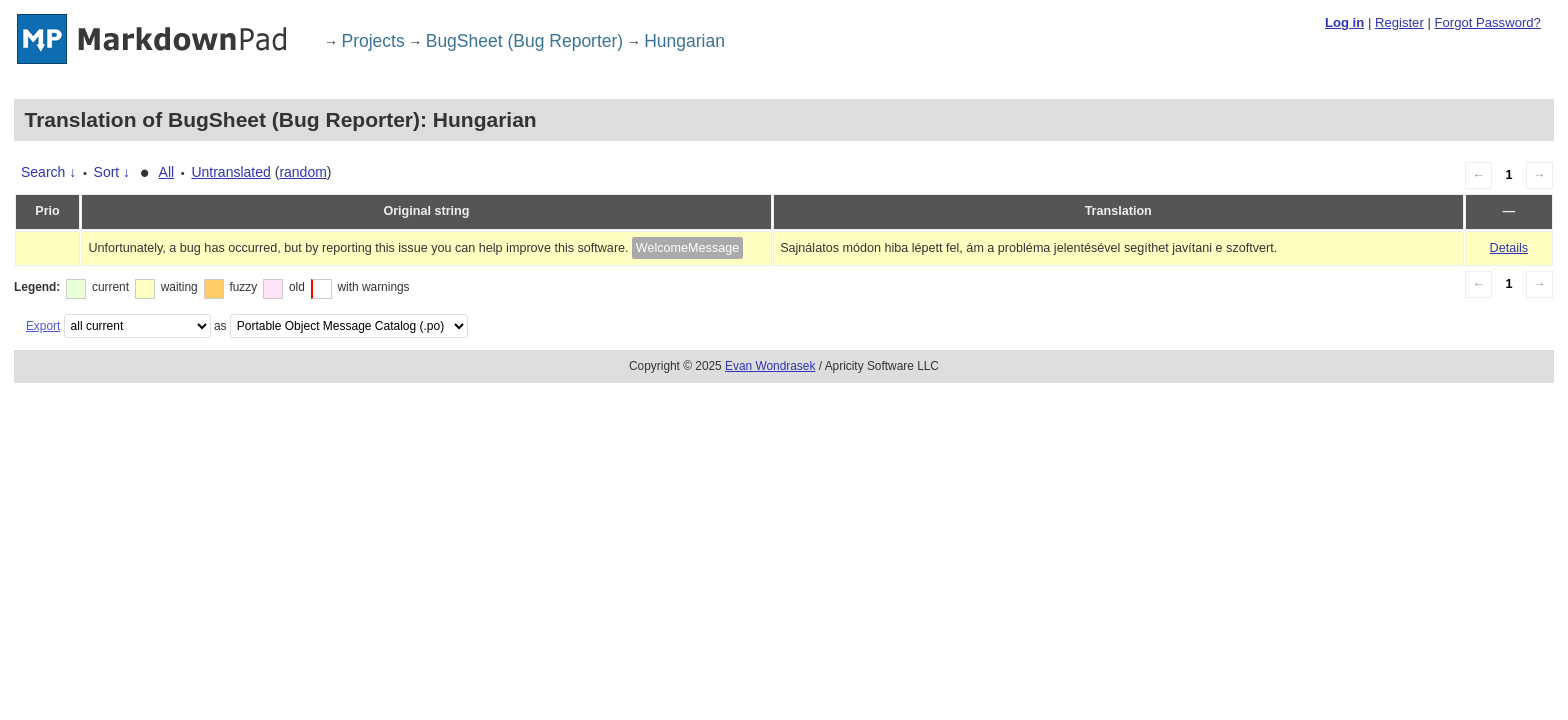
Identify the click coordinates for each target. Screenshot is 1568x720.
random (302, 172)
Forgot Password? (1487, 22)
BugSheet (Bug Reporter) (524, 41)
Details (1509, 248)
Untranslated (230, 172)
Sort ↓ (112, 172)
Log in (1344, 22)
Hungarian (684, 41)
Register (1399, 22)
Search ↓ (48, 172)
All (167, 172)
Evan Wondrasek (770, 366)
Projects (373, 41)
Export (43, 326)
